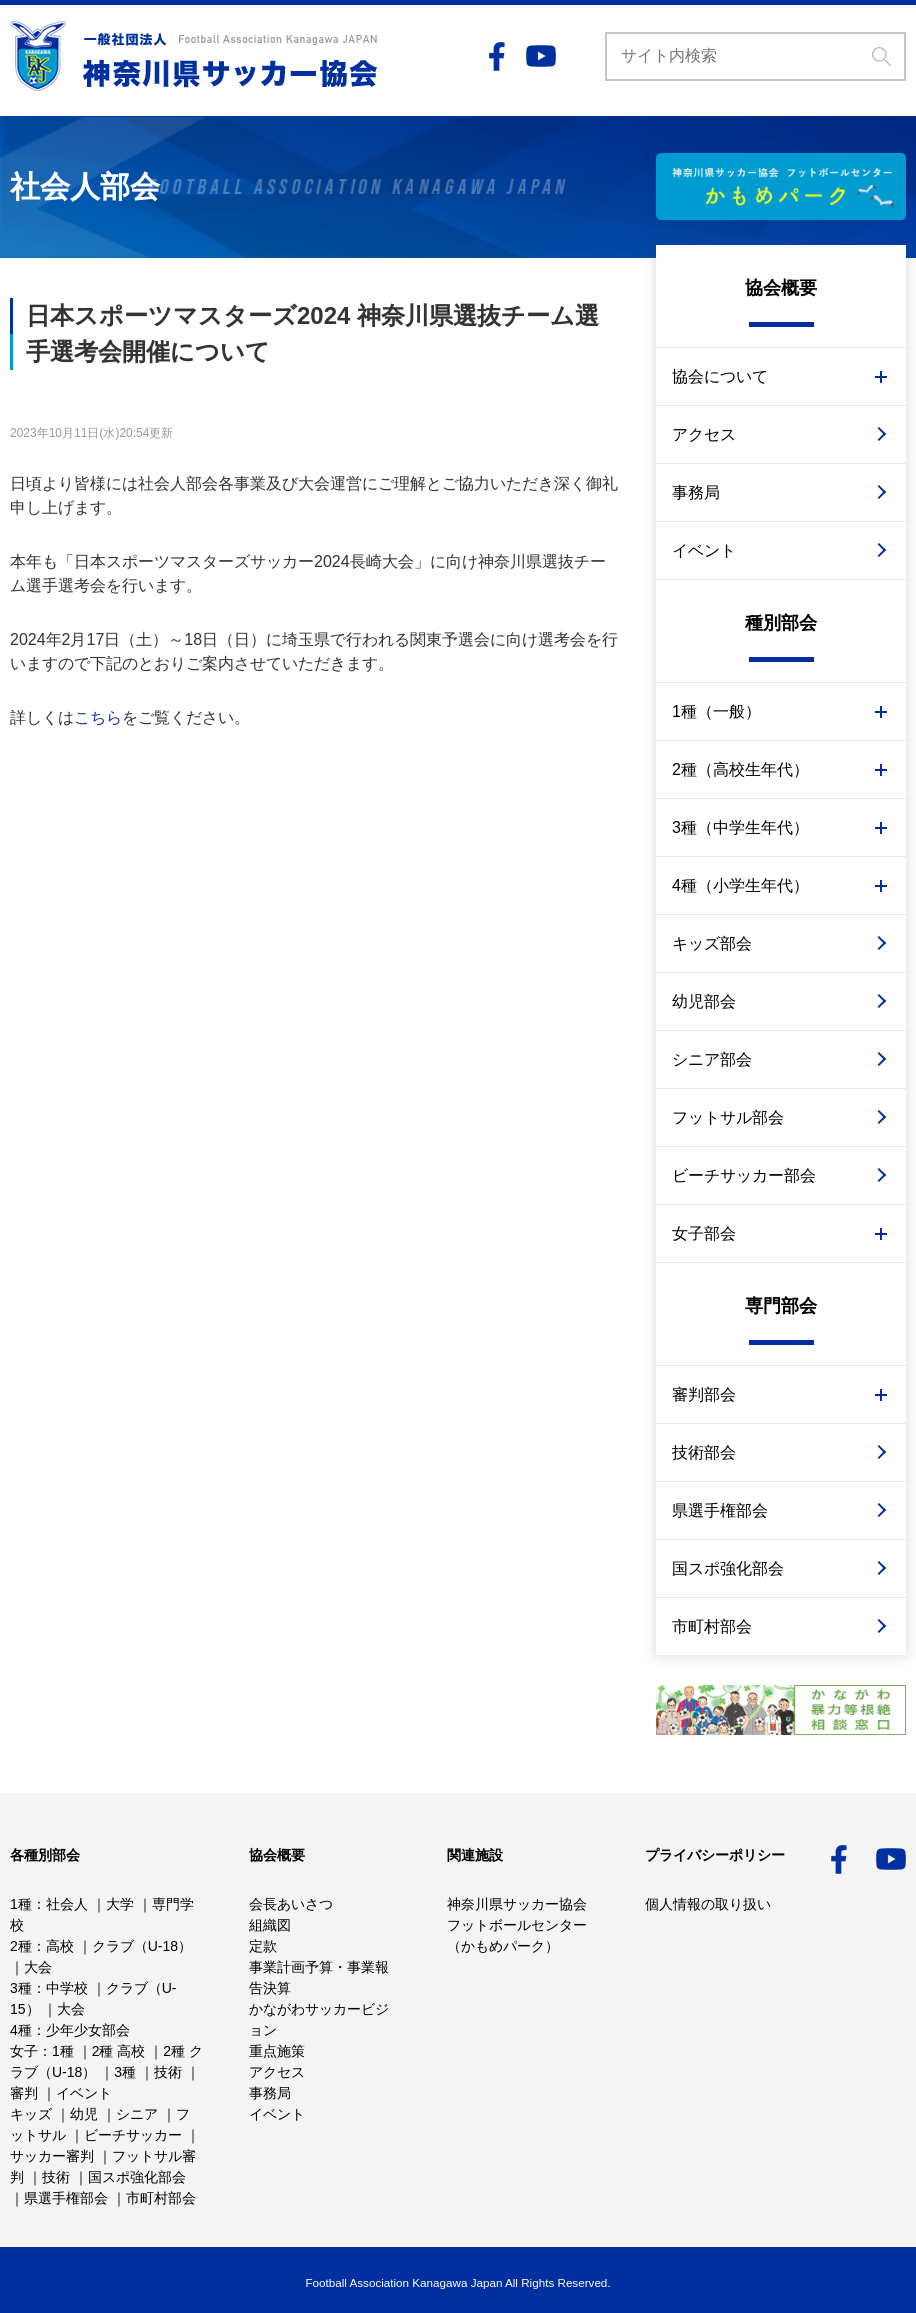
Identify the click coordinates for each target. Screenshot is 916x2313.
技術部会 (704, 1452)
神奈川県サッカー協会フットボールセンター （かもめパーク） (517, 1925)
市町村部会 (712, 1626)
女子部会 (704, 1233)
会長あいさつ (291, 1904)
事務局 (696, 492)
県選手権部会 (720, 1510)
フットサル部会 (728, 1117)
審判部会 (704, 1394)
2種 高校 (119, 2051)
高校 (60, 1946)
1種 (21, 1904)
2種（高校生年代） (740, 769)
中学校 (67, 1988)
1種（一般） (716, 711)
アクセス (704, 434)
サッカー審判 (52, 2156)
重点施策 (277, 2051)
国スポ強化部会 (728, 1568)
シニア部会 (712, 1059)
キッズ (31, 2114)
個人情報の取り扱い (708, 1904)
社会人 (67, 1904)
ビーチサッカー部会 (744, 1175)
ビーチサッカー (133, 2135)
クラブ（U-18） (142, 1946)
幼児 (84, 2114)
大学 (120, 1904)
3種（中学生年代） (740, 827)
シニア (137, 2114)
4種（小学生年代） (740, 885)
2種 (21, 1946)
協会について (720, 376)
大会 (38, 1967)
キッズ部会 (712, 943)
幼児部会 (704, 1001)
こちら (98, 717)
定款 (263, 1946)
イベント (704, 550)
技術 (168, 2072)
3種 (21, 1988)
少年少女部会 (88, 2030)
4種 (21, 2030)
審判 (24, 2093)
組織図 (270, 1925)
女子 (24, 2051)
